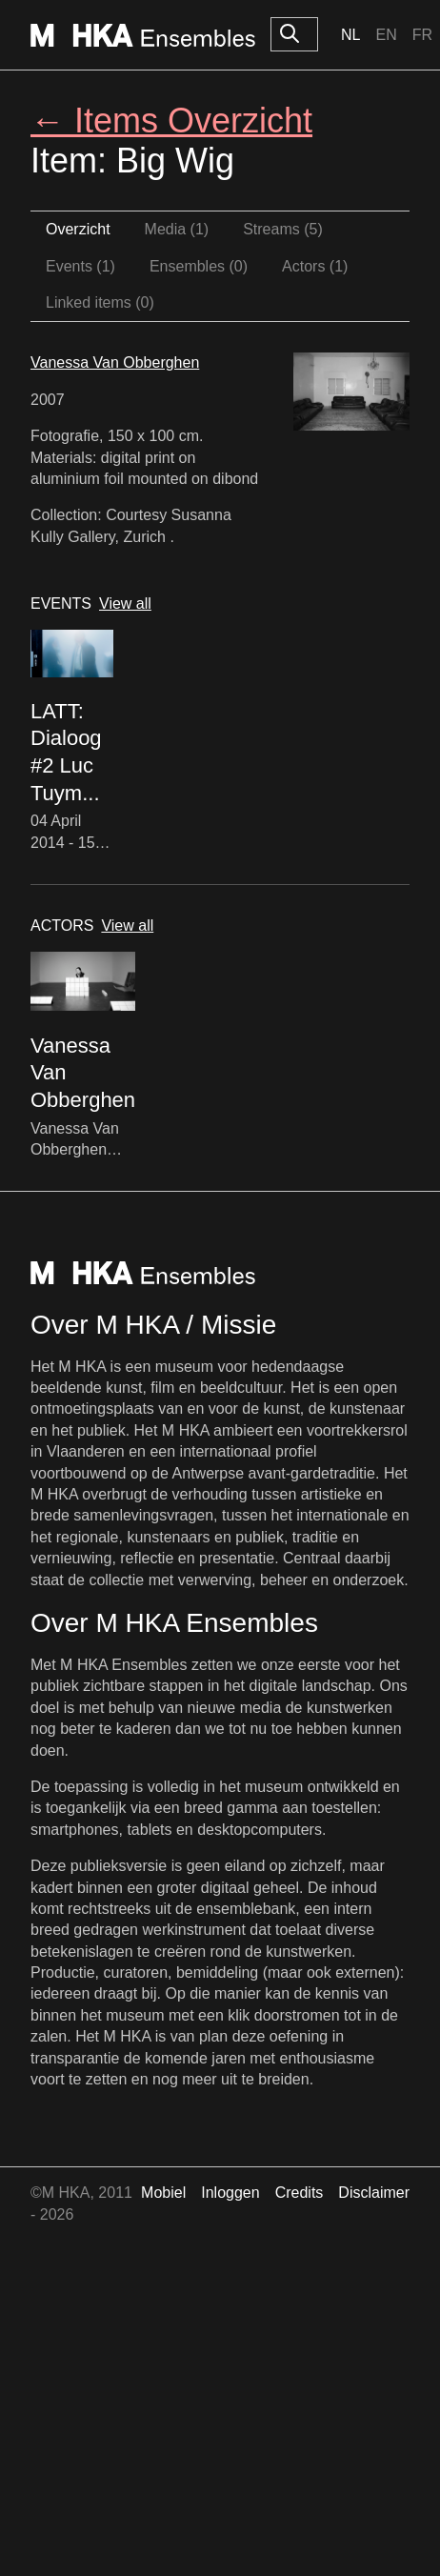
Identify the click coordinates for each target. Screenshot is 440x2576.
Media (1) (177, 229)
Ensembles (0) (199, 266)
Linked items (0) (100, 302)
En (385, 35)
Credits (299, 2192)
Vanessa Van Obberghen (114, 362)
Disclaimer (374, 2192)
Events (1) (80, 266)
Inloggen (230, 2192)
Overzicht (78, 229)
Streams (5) (283, 229)
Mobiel (163, 2192)
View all (125, 603)
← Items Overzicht (171, 120)
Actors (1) (315, 266)
